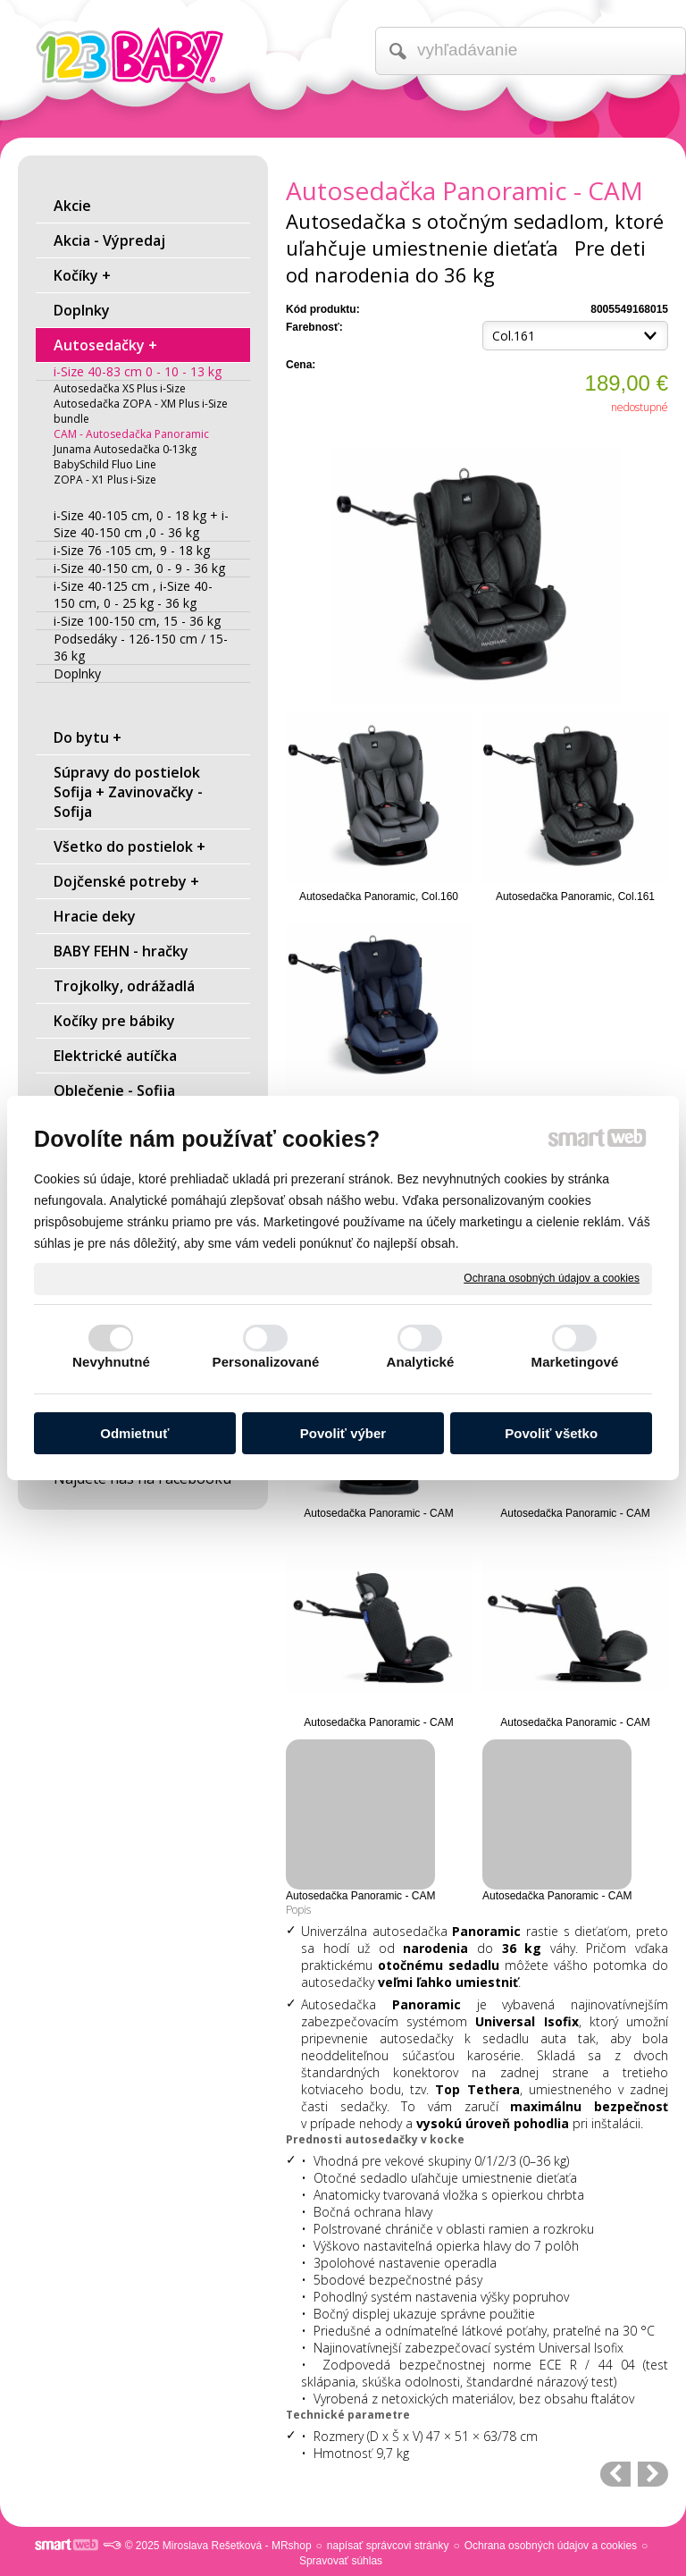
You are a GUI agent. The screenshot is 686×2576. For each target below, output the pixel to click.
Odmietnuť (134, 1433)
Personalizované (266, 1361)
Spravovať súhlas (340, 2561)
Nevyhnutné (111, 1361)
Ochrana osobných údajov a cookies (552, 1278)
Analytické (420, 1361)
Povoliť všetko (551, 1433)
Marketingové (575, 1361)
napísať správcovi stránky (388, 2545)
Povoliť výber (343, 1433)
